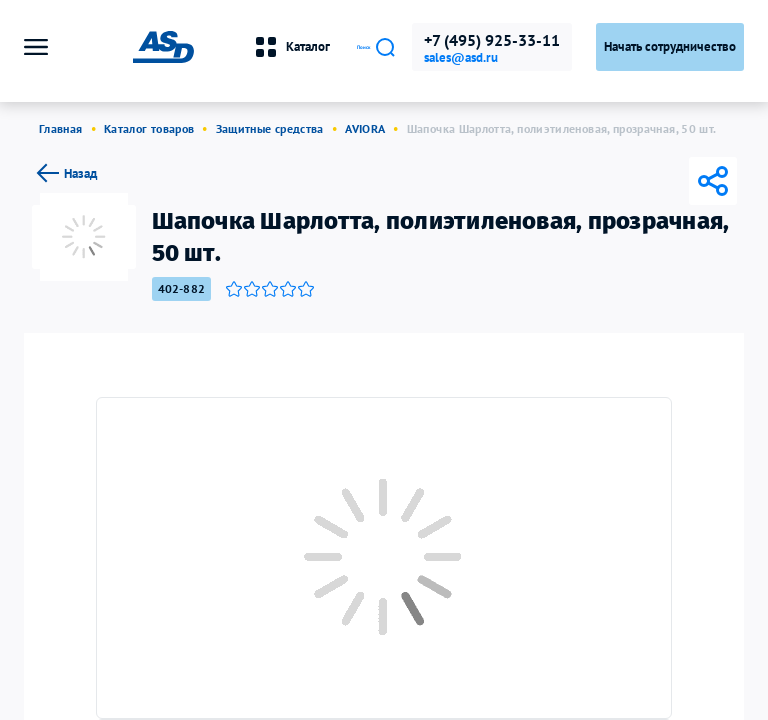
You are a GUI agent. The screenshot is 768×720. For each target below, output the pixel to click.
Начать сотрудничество (670, 46)
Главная (61, 128)
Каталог (214, 47)
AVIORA (365, 128)
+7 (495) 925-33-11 (492, 40)
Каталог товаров (149, 128)
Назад (64, 173)
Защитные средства (270, 128)
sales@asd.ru (461, 58)
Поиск (338, 47)
